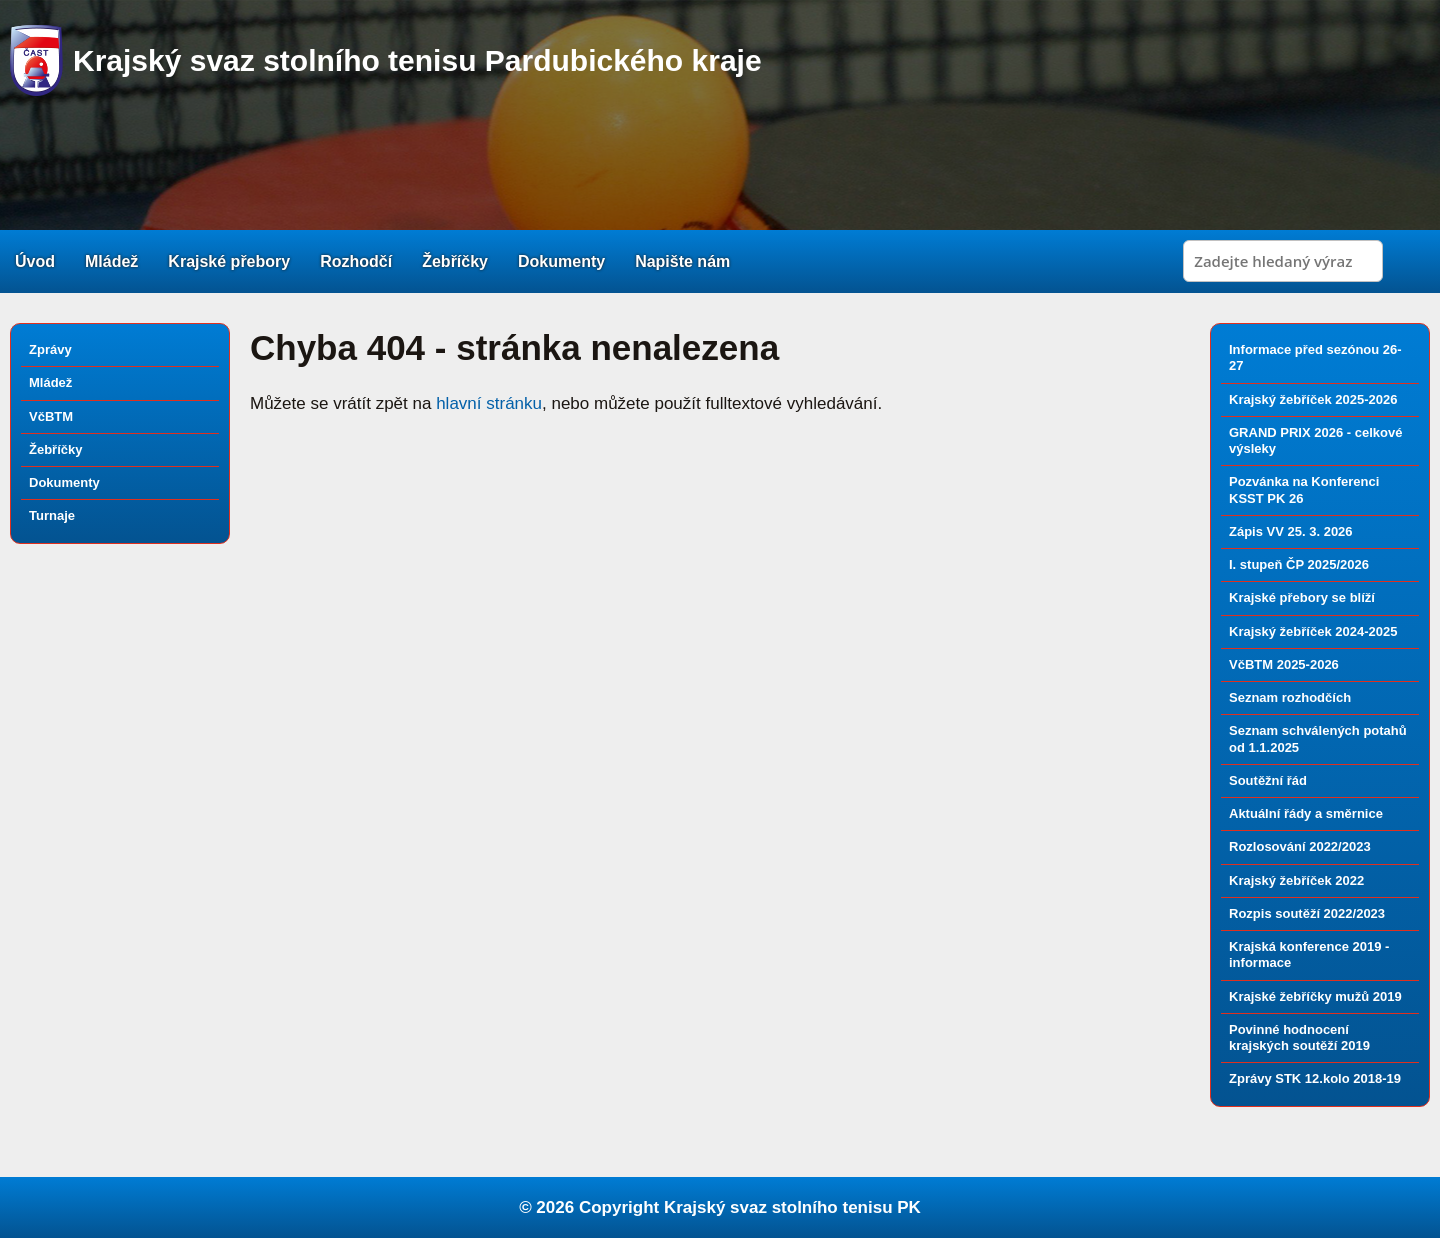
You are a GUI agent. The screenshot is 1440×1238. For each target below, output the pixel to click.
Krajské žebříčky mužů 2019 (1315, 996)
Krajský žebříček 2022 (1296, 880)
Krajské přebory (229, 261)
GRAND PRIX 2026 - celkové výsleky (1315, 440)
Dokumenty (561, 261)
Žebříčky (455, 261)
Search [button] (1409, 261)
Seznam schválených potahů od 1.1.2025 (1318, 738)
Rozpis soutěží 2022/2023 (1307, 913)
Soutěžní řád (1268, 780)
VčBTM (51, 416)
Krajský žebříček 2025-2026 (1313, 399)
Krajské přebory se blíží (1302, 597)
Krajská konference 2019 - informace (1309, 954)
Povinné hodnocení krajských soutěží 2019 (1299, 1037)
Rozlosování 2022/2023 (1300, 846)
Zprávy (50, 349)
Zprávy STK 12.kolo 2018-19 (1315, 1078)
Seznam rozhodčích (1290, 697)
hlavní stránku (489, 403)
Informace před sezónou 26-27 (1315, 357)
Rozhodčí (356, 261)
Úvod (35, 261)
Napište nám (682, 261)
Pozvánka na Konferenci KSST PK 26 (1304, 489)
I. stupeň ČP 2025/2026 (1299, 564)
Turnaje (52, 515)
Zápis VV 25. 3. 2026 (1291, 531)
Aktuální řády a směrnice (1306, 813)
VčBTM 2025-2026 (1284, 664)
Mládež (111, 261)
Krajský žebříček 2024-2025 (1313, 631)
